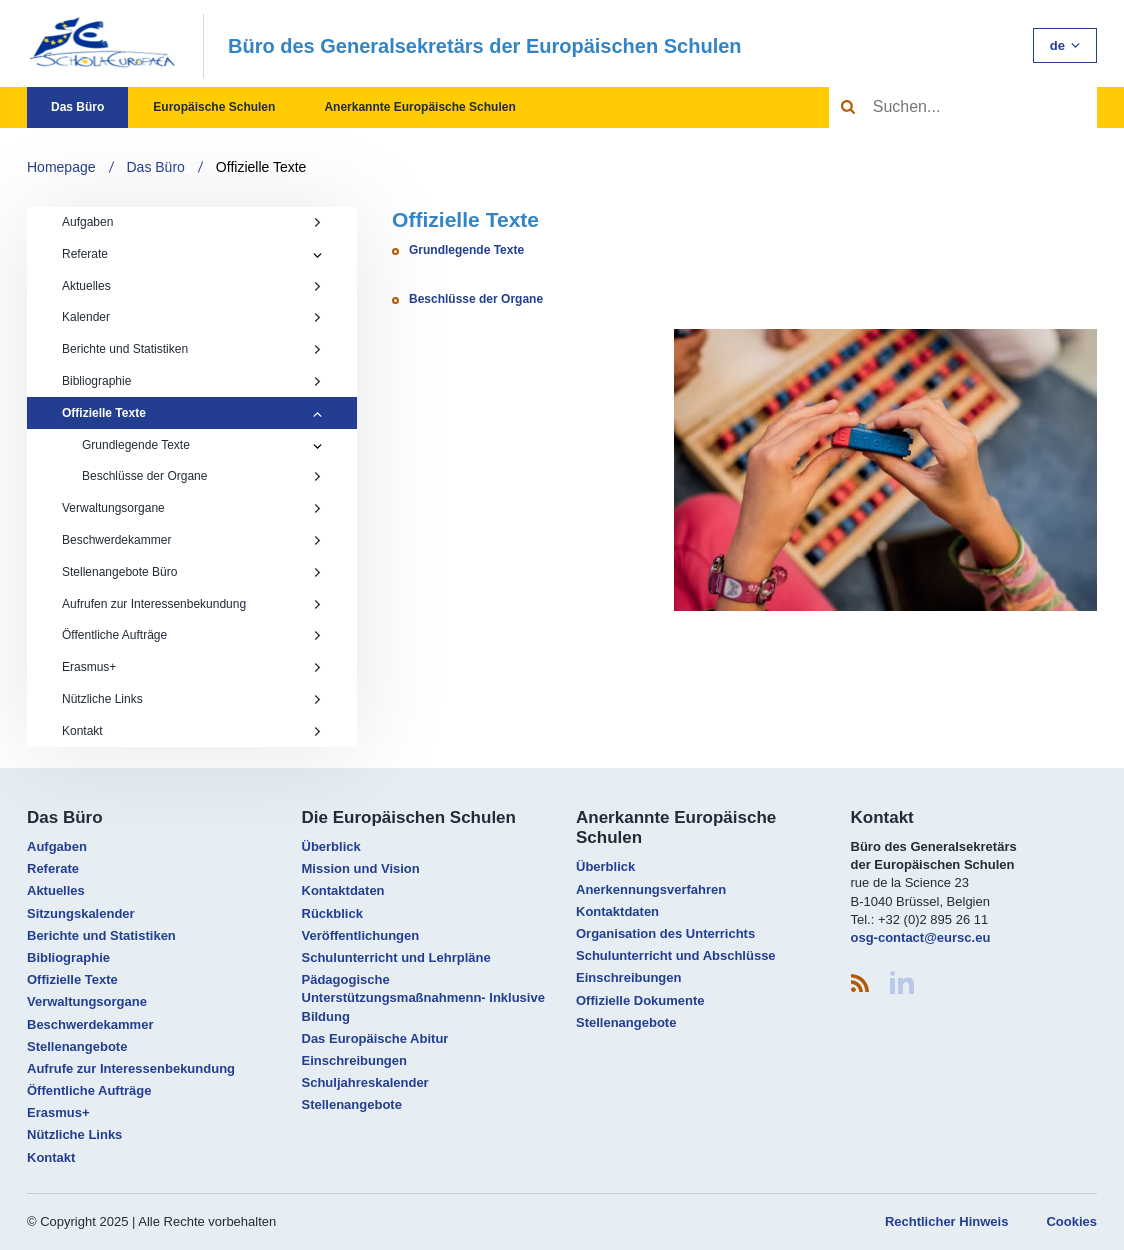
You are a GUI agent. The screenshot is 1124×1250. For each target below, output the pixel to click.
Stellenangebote (77, 1046)
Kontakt (192, 731)
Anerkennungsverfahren (651, 889)
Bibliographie (192, 381)
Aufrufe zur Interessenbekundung (131, 1068)
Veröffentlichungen (361, 935)
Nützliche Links (192, 699)
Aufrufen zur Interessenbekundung (192, 604)
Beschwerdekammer (192, 540)
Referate (85, 254)
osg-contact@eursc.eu (921, 937)
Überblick (331, 846)
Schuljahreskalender (365, 1082)
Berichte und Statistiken (192, 349)
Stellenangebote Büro (192, 572)
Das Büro (77, 107)
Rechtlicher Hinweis (947, 1221)
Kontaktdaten (343, 890)
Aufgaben (192, 222)
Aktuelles (192, 286)
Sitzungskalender (81, 913)
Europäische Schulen (214, 107)
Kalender (192, 317)
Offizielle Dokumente (640, 1000)
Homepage (61, 167)
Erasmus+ (192, 667)
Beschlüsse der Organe (202, 476)
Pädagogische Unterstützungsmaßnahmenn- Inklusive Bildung (423, 997)
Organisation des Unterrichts (665, 933)
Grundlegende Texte (136, 445)
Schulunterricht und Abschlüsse (676, 955)
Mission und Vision (361, 868)
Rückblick (332, 913)
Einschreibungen (354, 1060)
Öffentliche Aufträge (192, 635)
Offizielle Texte (261, 167)
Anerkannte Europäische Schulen (419, 107)
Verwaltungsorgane (192, 508)
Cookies (1071, 1221)
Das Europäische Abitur (375, 1038)
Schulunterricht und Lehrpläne (396, 957)
